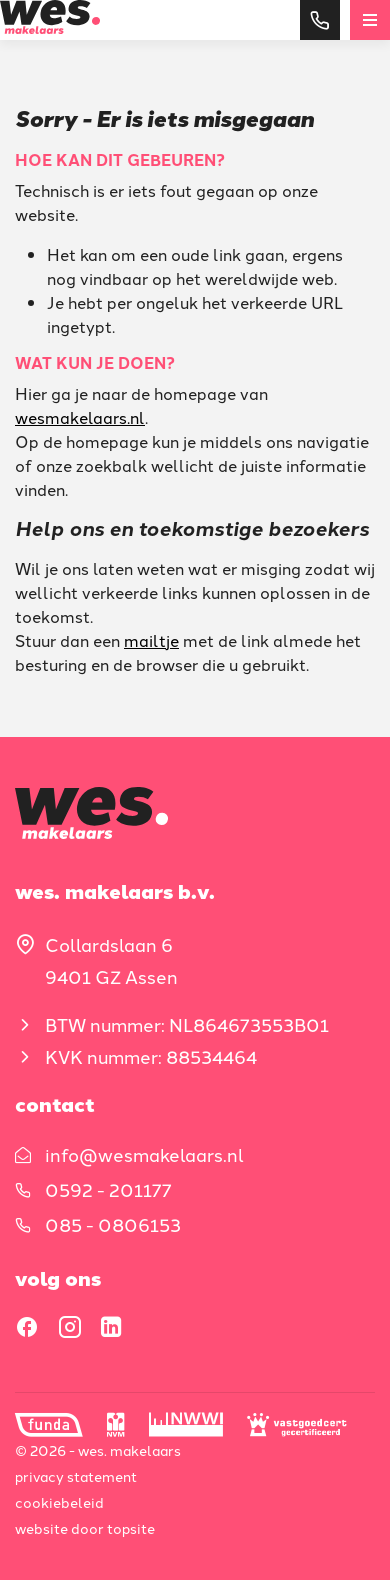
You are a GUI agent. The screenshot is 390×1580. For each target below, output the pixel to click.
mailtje (151, 640)
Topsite (131, 1528)
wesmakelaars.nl (80, 417)
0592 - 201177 (108, 1189)
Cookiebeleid (59, 1502)
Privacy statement (76, 1476)
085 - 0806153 (113, 1224)
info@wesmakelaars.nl (144, 1154)
